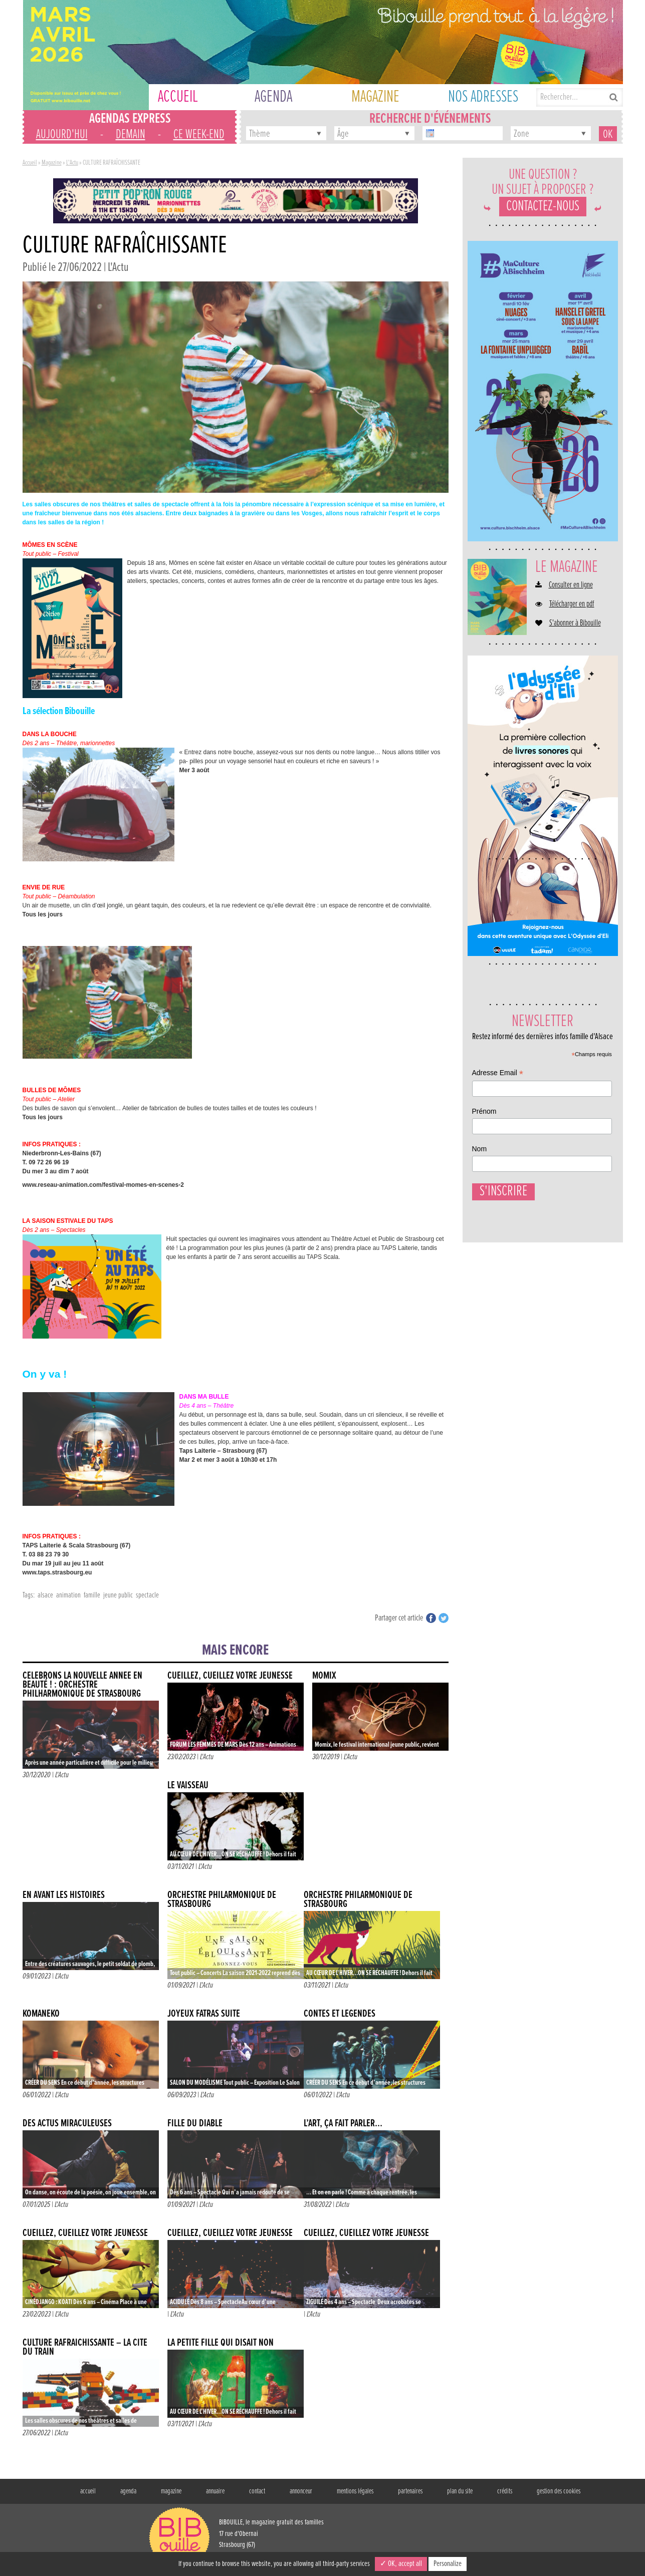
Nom (479, 1149)
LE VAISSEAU (187, 1785)
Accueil (30, 162)
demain (130, 134)
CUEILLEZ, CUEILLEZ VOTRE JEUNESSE (230, 1676)
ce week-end (199, 134)
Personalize (448, 2563)
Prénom (484, 1111)
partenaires (410, 2491)
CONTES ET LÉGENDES (339, 2014)
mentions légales (355, 2491)
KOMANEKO (41, 2014)
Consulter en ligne (571, 585)
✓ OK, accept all (401, 2563)
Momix (324, 1676)
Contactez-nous (542, 206)
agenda (128, 2491)
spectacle (147, 1595)
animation (68, 1595)
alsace (45, 1595)
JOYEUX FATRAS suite (203, 2014)
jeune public (118, 1595)
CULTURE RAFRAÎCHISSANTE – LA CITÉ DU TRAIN (85, 2347)
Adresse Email (497, 1074)
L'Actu (72, 162)
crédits (504, 2491)
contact (257, 2491)
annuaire (215, 2491)
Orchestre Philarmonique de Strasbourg (221, 1899)
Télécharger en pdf (571, 604)
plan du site (460, 2491)
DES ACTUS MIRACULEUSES (67, 2123)
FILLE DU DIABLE (195, 2123)
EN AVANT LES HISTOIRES (64, 1895)
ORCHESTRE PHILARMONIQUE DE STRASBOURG (358, 1899)
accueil (88, 2491)
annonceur (301, 2491)
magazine (171, 2491)
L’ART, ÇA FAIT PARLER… (343, 2123)
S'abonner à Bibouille (575, 623)
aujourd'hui (62, 134)
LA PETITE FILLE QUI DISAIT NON (220, 2343)
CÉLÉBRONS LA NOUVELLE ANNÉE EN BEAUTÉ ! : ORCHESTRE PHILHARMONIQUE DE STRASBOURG (82, 1685)
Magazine (52, 162)
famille (92, 1595)
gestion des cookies (558, 2491)
